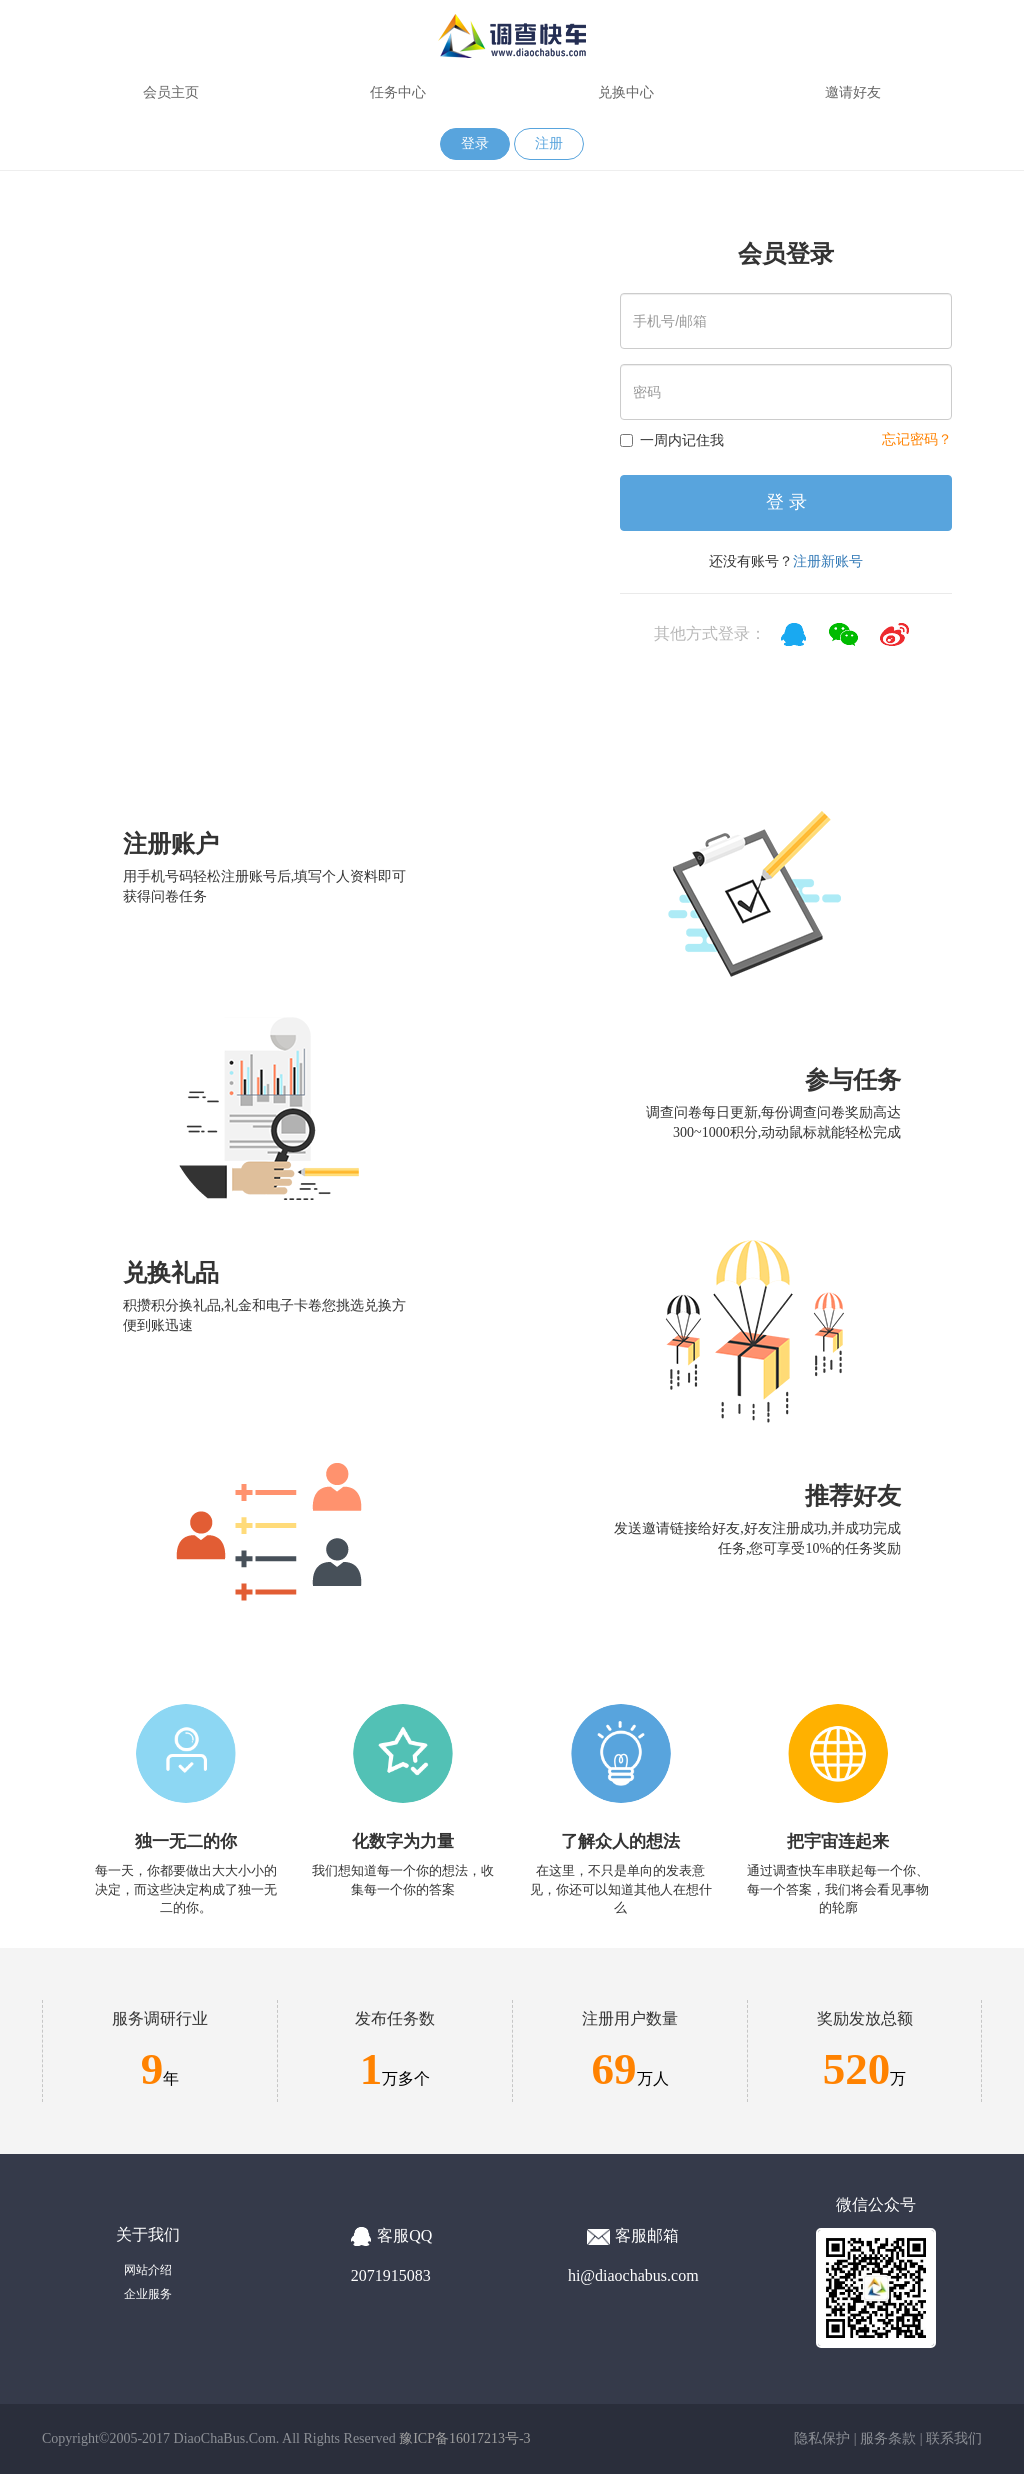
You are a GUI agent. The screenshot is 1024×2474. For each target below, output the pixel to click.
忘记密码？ (917, 439)
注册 (549, 143)
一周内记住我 (672, 440)
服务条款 (888, 2438)
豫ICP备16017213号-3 (464, 2438)
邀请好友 (853, 92)
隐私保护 (822, 2438)
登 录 (786, 502)
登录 (475, 143)
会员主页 (171, 92)
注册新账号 (828, 561)
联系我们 (954, 2438)
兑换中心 (626, 92)
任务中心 (398, 92)
